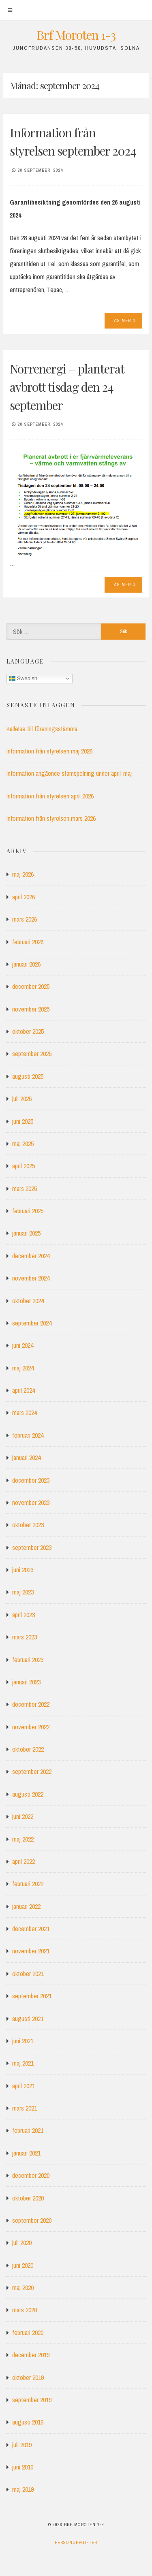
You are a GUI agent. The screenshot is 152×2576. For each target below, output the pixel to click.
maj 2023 (23, 1592)
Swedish (23, 678)
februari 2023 (27, 1659)
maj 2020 (23, 2287)
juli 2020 (22, 2242)
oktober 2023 (28, 1524)
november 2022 (30, 1726)
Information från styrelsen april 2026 (50, 796)
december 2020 (30, 2175)
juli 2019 (22, 2444)
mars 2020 (24, 2309)
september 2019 (31, 2399)
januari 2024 (26, 1457)
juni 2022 (22, 1816)
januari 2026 (26, 964)
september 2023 (31, 1547)
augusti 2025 (27, 1076)
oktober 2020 (28, 2198)
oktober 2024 (28, 1300)
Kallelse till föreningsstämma (41, 728)
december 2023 (30, 1480)
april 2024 (23, 1390)
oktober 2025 (28, 1031)
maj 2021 (23, 2063)
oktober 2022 (28, 1749)
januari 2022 (26, 1906)
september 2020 (31, 2220)
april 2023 (23, 1614)
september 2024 (31, 1323)
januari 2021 (26, 2153)
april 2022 (23, 1861)
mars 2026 (24, 919)
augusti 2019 (27, 2422)
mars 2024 (24, 1412)
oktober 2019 (28, 2377)
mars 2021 (24, 2108)
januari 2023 (26, 1681)
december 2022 (30, 1704)
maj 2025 (23, 1143)
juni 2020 (22, 2265)
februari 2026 (27, 941)
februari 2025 (27, 1210)
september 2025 (31, 1053)
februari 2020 (27, 2332)
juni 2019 (22, 2467)
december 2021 (30, 1928)
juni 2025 (22, 1121)
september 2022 (31, 1771)
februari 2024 (27, 1435)
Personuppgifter (76, 2542)
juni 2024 (22, 1345)
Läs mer (123, 320)
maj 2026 (23, 874)
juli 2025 (22, 1098)
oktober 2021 (28, 1973)
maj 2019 (23, 2489)
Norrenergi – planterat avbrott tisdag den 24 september (67, 387)
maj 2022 (23, 1839)
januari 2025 (26, 1233)
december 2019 (30, 2354)
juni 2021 (22, 2040)
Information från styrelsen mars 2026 (51, 818)
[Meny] (10, 10)
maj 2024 (23, 1368)
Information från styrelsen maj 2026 (49, 751)
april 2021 (23, 2085)
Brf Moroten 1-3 (76, 35)
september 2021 (31, 1995)
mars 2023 (24, 1637)
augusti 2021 (27, 2018)
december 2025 (30, 986)
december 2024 (30, 1255)
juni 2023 (22, 1569)
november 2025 (30, 1009)
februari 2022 (27, 1883)
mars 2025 (24, 1188)
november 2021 (30, 1950)
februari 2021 (27, 2130)
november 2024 (30, 1278)
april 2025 (23, 1165)
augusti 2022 (27, 1794)
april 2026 (23, 896)
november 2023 (30, 1502)
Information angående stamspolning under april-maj (69, 773)
